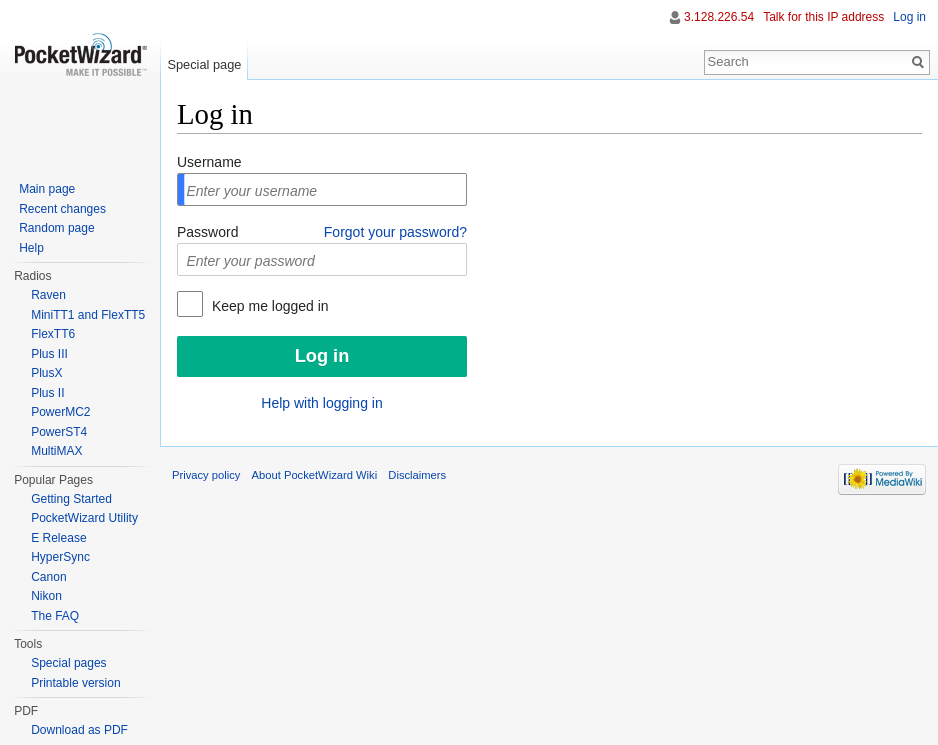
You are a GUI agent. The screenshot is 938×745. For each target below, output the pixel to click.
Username (209, 162)
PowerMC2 (60, 412)
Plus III (49, 354)
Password (207, 232)
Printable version (75, 683)
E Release (58, 538)
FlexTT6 (53, 334)
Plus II (47, 393)
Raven (48, 295)
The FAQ (55, 616)
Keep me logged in (268, 306)
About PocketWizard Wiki (315, 475)
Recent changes (62, 209)
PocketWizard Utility (84, 518)
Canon (48, 577)
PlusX (46, 373)
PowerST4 (59, 432)
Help (31, 248)
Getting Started (71, 499)
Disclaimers (417, 475)
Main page (47, 189)
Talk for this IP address (823, 17)
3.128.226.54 (719, 17)
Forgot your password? (395, 232)
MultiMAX (56, 451)
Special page (204, 64)
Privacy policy (206, 475)
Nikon (46, 596)
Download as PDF (79, 730)
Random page (56, 228)
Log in (909, 17)
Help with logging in (321, 403)
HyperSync (60, 557)
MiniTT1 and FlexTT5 (88, 315)
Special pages (68, 663)
